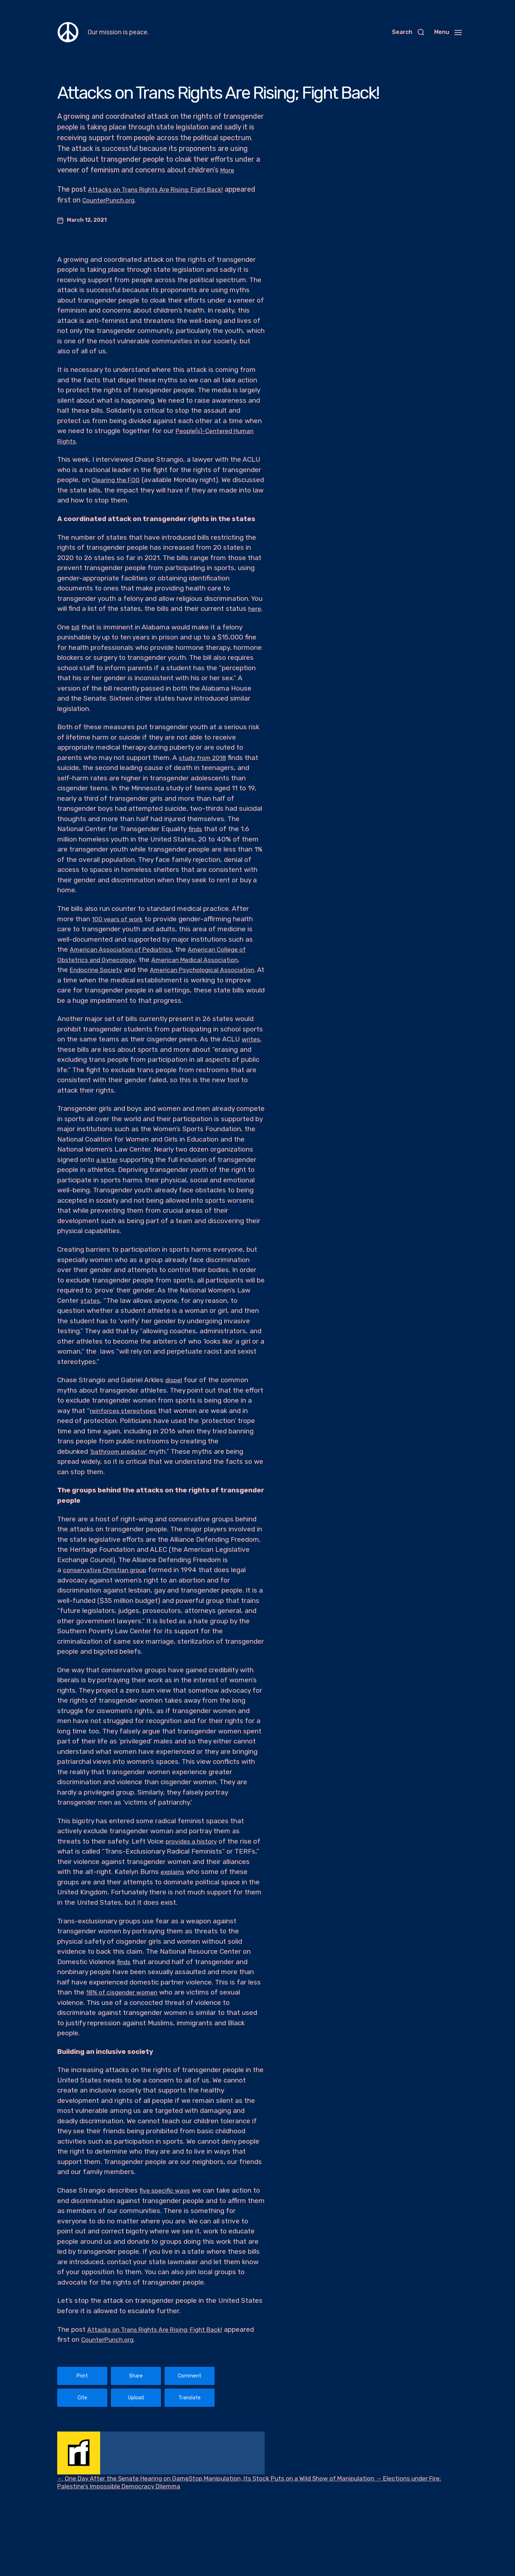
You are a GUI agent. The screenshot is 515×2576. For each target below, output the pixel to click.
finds (195, 829)
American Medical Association (204, 960)
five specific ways (167, 2190)
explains (202, 1872)
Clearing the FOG (118, 480)
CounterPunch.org (145, 200)
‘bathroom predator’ (121, 1451)
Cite (82, 2398)
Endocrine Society (98, 970)
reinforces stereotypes (126, 1411)
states (90, 1300)
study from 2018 (205, 758)
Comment (189, 2376)
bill (76, 627)
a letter (107, 1159)
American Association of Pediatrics (125, 949)
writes (251, 1039)
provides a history (194, 1841)
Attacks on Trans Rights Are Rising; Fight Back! (164, 189)
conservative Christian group (108, 1570)
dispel (174, 1380)
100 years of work (120, 919)
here (255, 608)
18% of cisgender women (125, 1992)
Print (82, 2376)
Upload (136, 2398)
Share (136, 2376)
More (228, 170)
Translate (189, 2398)
